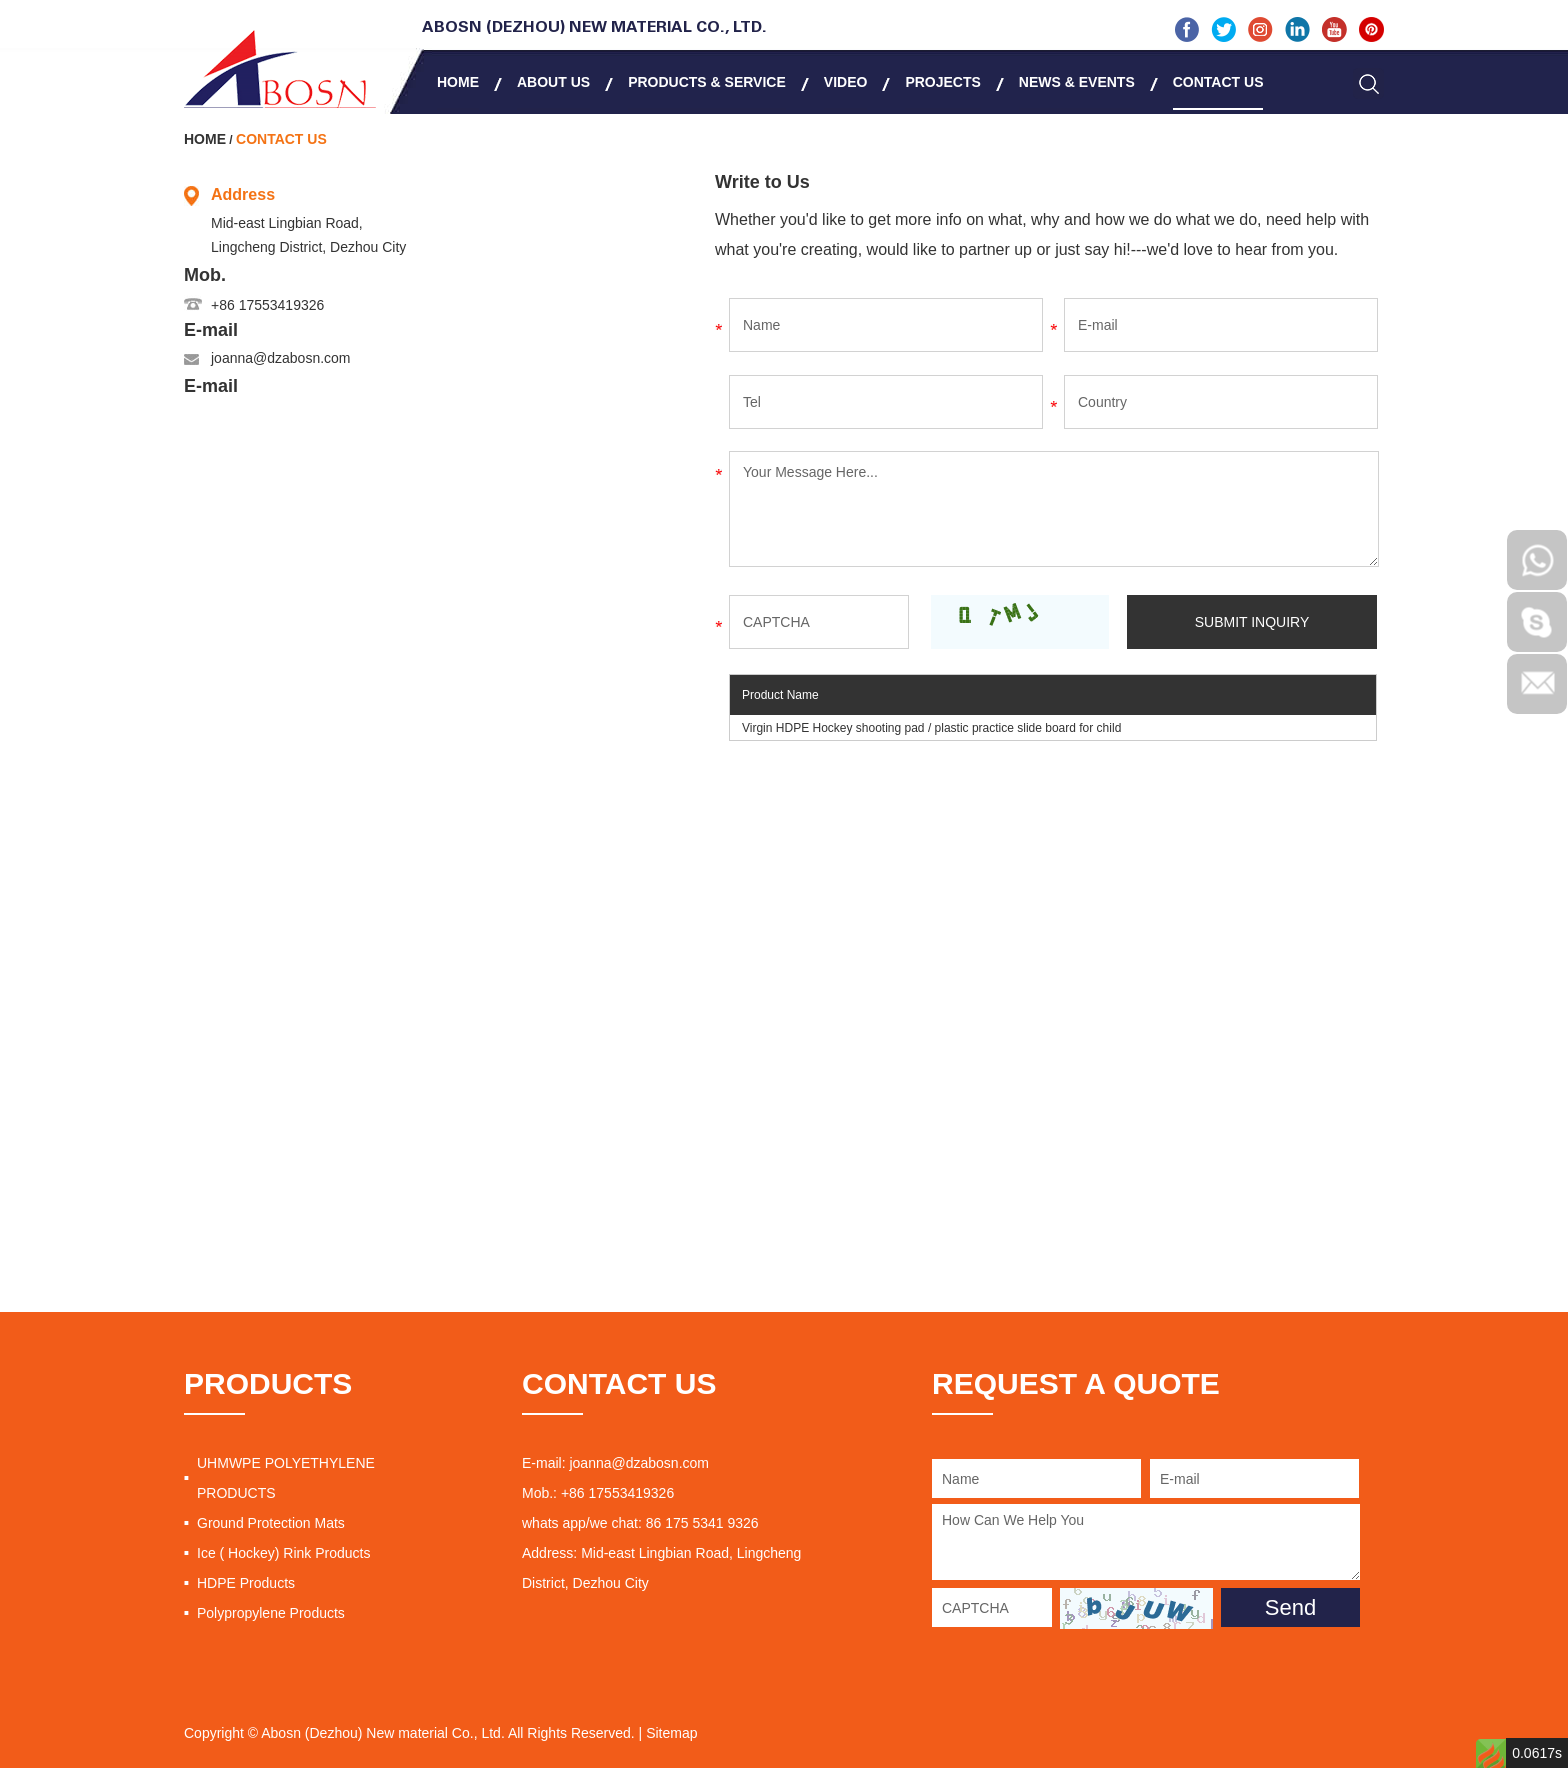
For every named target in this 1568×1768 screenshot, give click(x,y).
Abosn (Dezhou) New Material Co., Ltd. (594, 28)
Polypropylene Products (271, 1613)
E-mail (211, 330)
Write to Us (762, 182)
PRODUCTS (268, 1383)
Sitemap (671, 1733)
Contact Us (1218, 82)
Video (846, 82)
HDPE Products (246, 1583)
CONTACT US (619, 1383)
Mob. (205, 275)
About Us (553, 82)
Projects (942, 82)
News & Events (1077, 82)
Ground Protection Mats (271, 1523)
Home (458, 82)
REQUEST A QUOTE (1076, 1383)
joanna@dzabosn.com (281, 358)
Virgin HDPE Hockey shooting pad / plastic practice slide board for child (931, 728)
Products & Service (707, 82)
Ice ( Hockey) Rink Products (284, 1553)
